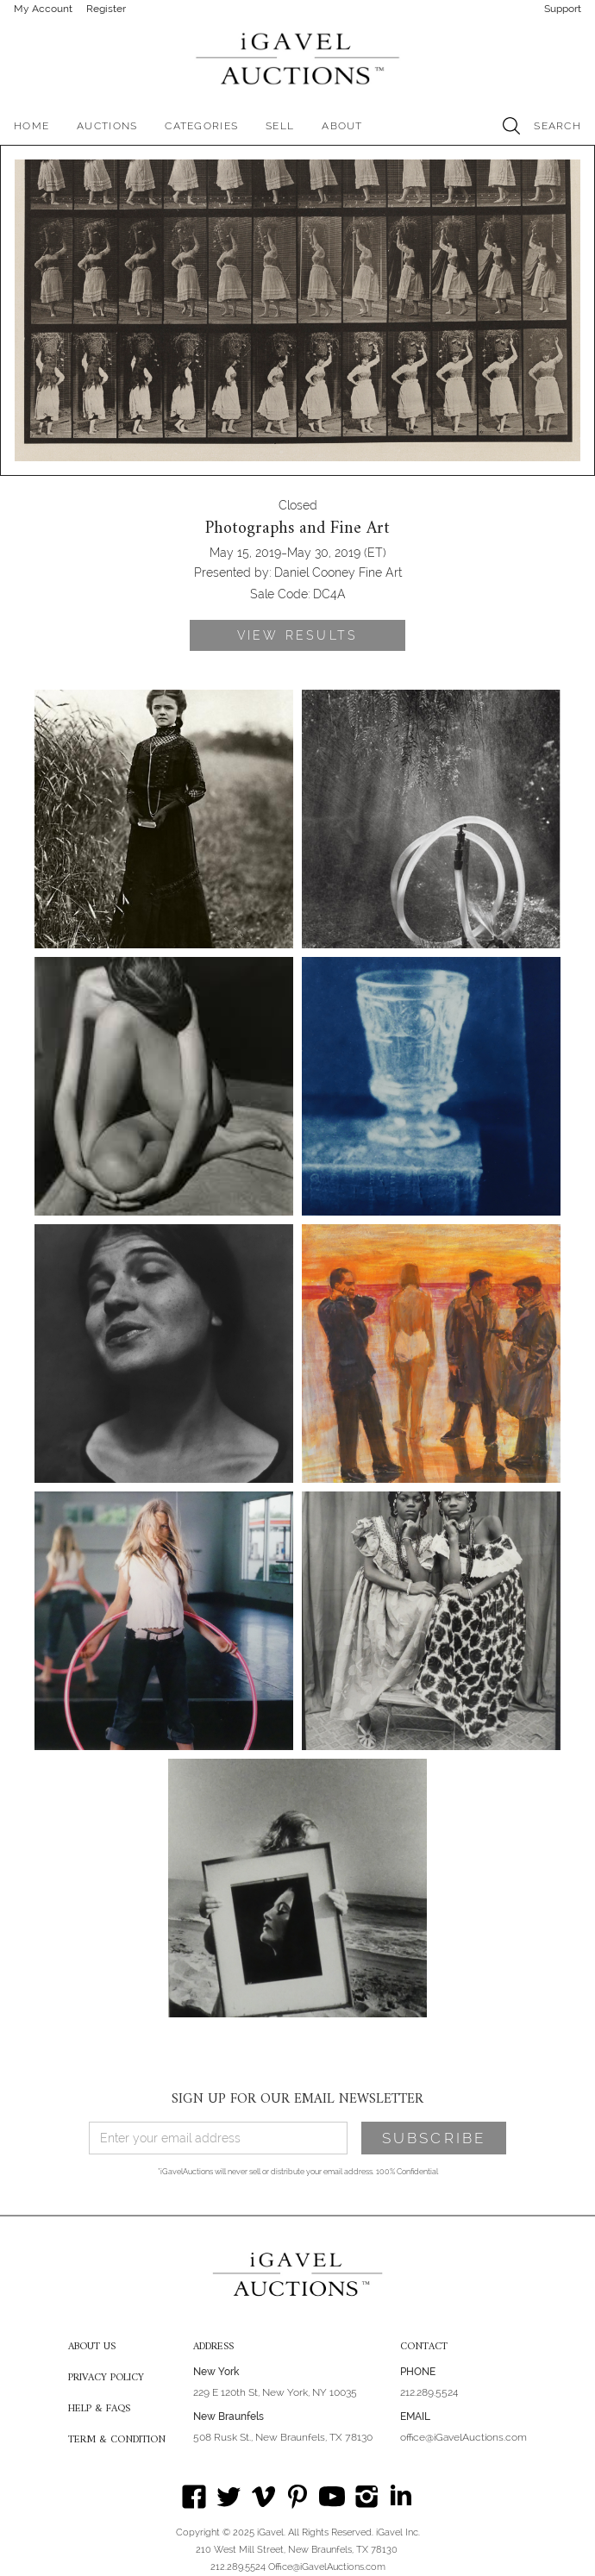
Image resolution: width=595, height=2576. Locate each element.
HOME (31, 126)
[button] (107, 126)
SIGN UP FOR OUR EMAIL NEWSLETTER (297, 2099)
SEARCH (557, 126)
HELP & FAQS (99, 2409)
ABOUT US (92, 2347)
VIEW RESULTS (297, 635)
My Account (43, 9)
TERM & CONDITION (117, 2440)
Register (106, 9)
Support (562, 9)
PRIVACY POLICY (106, 2378)
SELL (280, 126)
